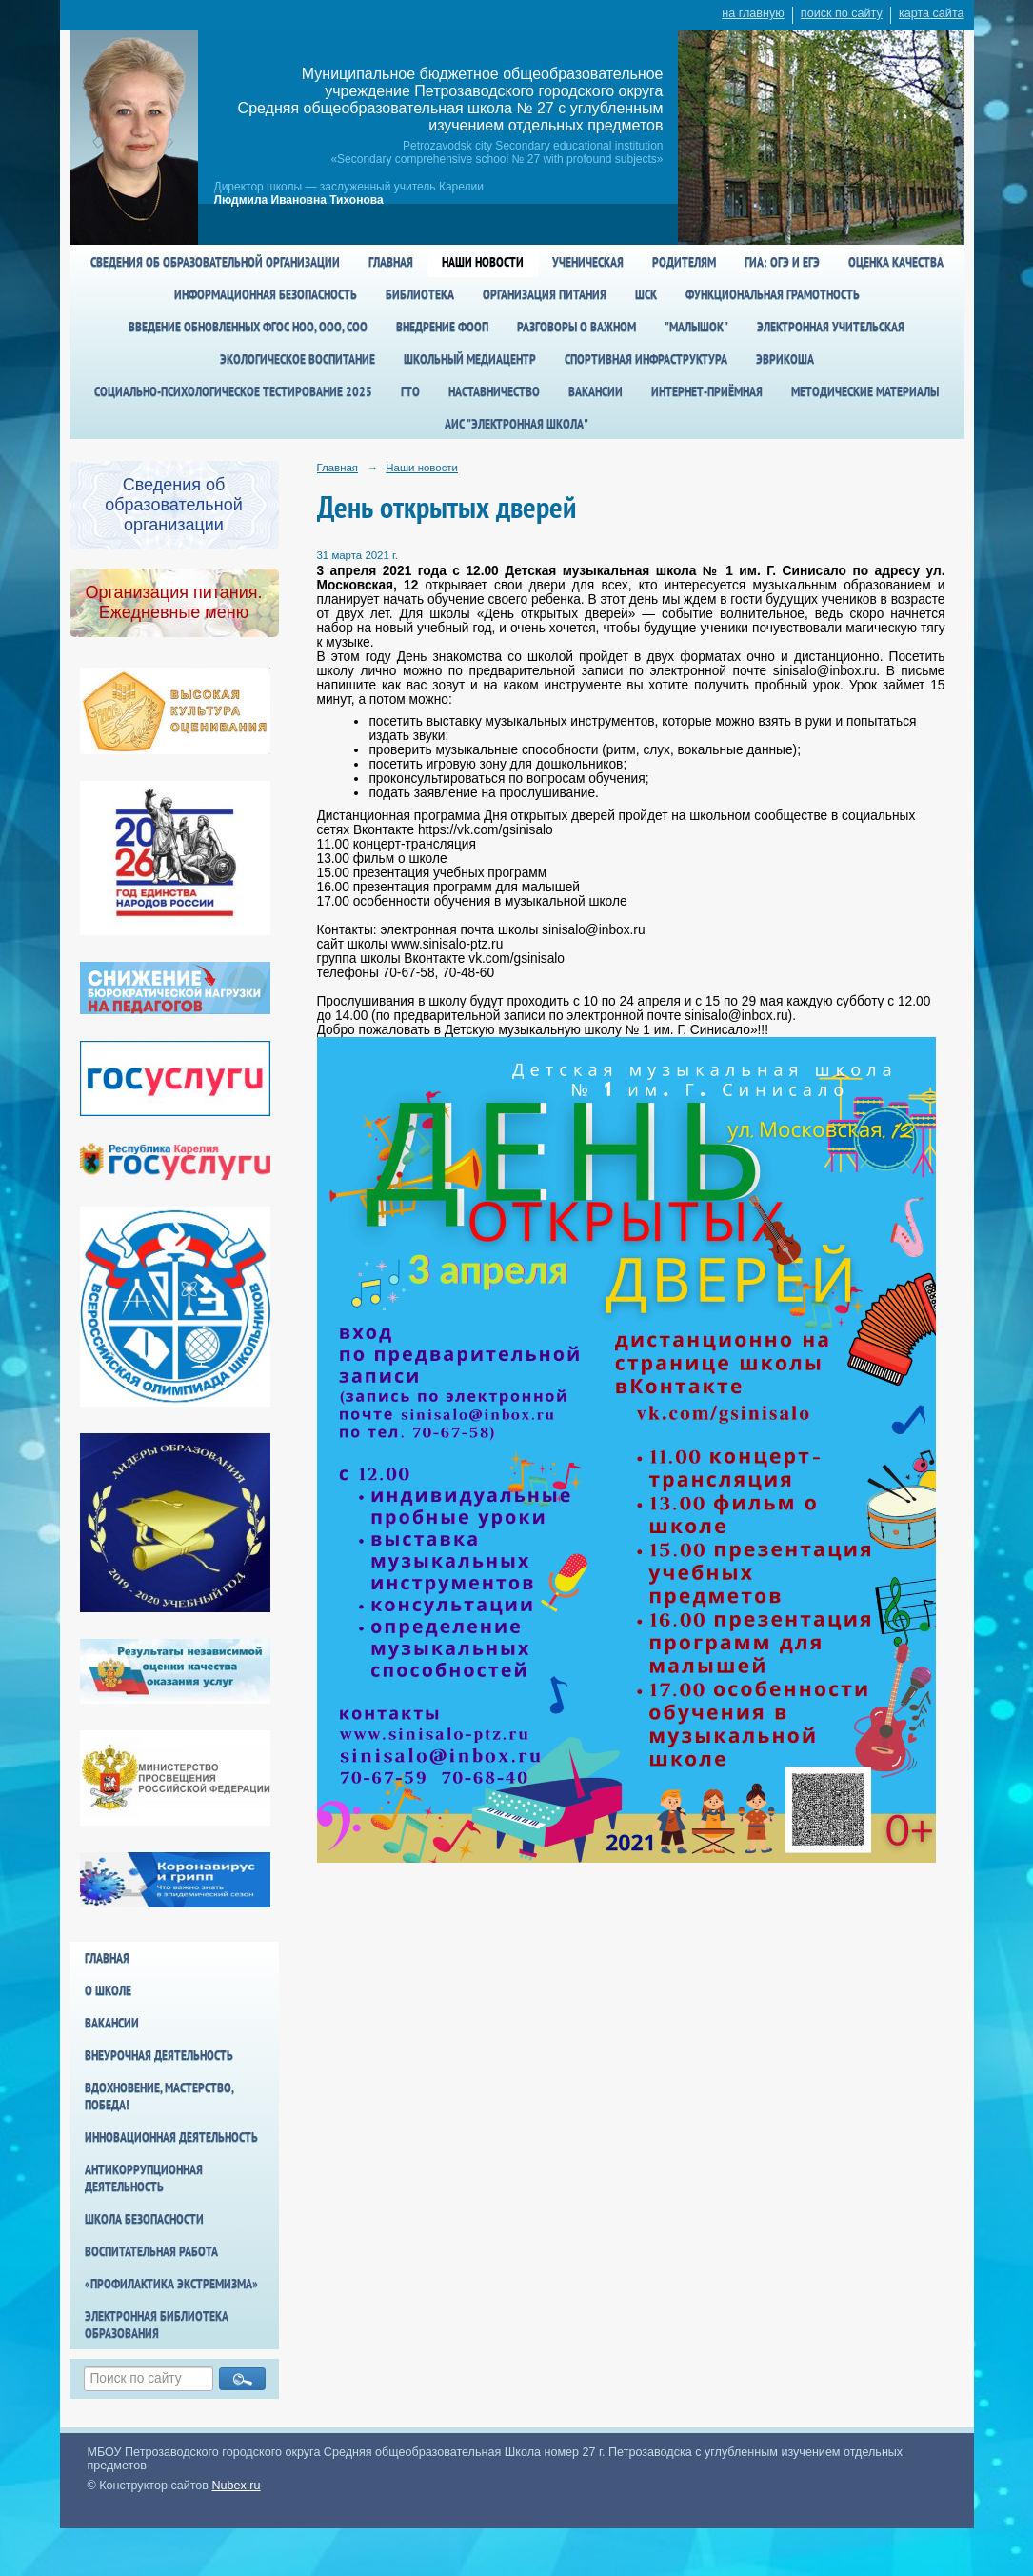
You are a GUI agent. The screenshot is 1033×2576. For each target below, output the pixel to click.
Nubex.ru (236, 2485)
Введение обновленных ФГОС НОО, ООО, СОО (248, 326)
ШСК (646, 294)
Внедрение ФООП (442, 326)
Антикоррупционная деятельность (144, 2178)
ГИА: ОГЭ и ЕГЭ (782, 261)
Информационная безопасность (265, 294)
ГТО (410, 391)
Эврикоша (785, 359)
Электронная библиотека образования (156, 2324)
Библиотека (420, 294)
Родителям (684, 261)
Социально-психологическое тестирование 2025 (233, 391)
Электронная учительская (830, 326)
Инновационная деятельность (171, 2137)
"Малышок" (696, 326)
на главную (753, 13)
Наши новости (483, 261)
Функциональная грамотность (772, 294)
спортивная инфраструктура (646, 359)
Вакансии (595, 391)
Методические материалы (865, 391)
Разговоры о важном (576, 326)
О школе (108, 1990)
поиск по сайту (842, 13)
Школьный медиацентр (470, 359)
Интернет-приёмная (707, 391)
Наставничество (494, 391)
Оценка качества (896, 261)
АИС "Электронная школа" (516, 423)
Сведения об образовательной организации (215, 261)
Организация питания (544, 294)
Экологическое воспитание (297, 359)
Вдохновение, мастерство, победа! (159, 2096)
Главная (390, 261)
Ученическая (588, 261)
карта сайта (931, 13)
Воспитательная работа (151, 2251)
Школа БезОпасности (144, 2218)
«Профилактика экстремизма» (171, 2283)
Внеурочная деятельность (159, 2055)
